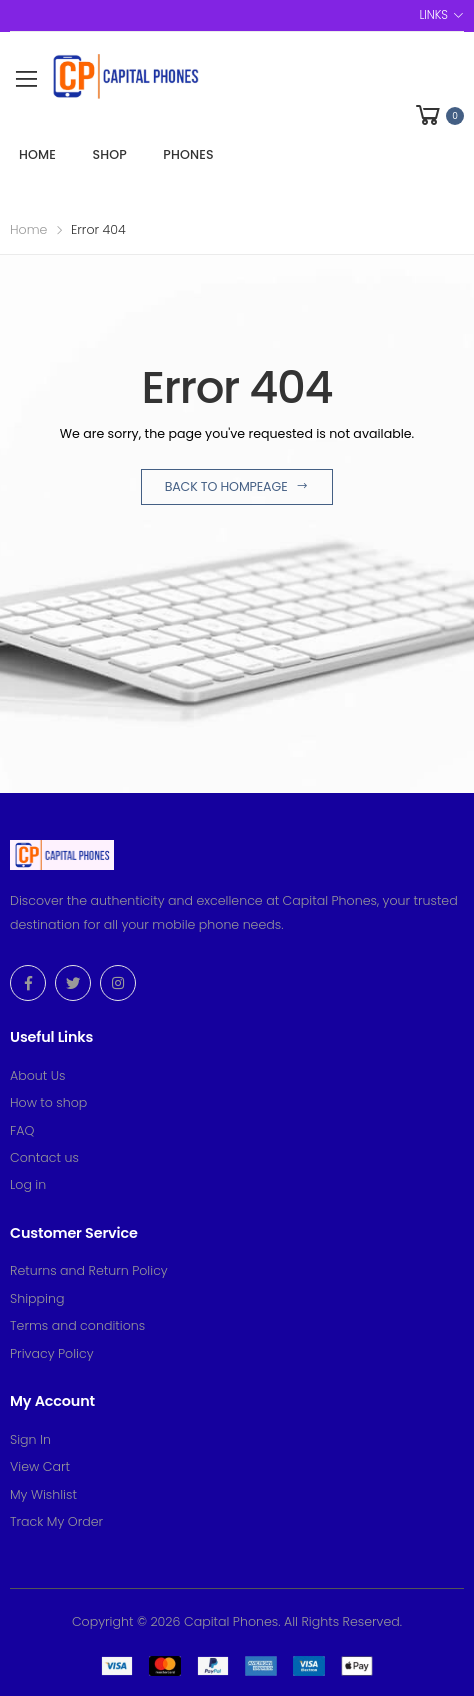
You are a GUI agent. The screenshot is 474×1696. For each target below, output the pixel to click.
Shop (109, 154)
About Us (37, 1075)
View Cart (40, 1466)
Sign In (30, 1439)
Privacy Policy (52, 1353)
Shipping (37, 1298)
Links (433, 15)
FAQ (22, 1130)
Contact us (44, 1157)
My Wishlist (43, 1494)
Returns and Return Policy (89, 1270)
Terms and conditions (77, 1325)
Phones (188, 154)
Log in (28, 1184)
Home (37, 154)
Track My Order (56, 1521)
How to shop (48, 1102)
